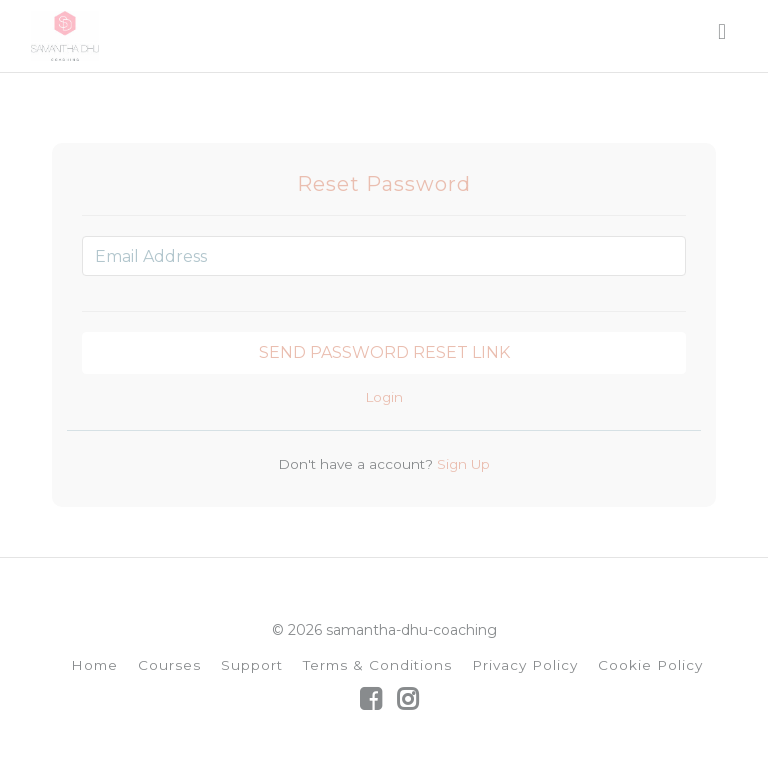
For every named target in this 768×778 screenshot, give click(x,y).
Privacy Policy (525, 665)
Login (384, 397)
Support (252, 665)
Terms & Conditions (377, 665)
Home (94, 665)
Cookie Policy (650, 665)
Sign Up (461, 464)
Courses (169, 665)
